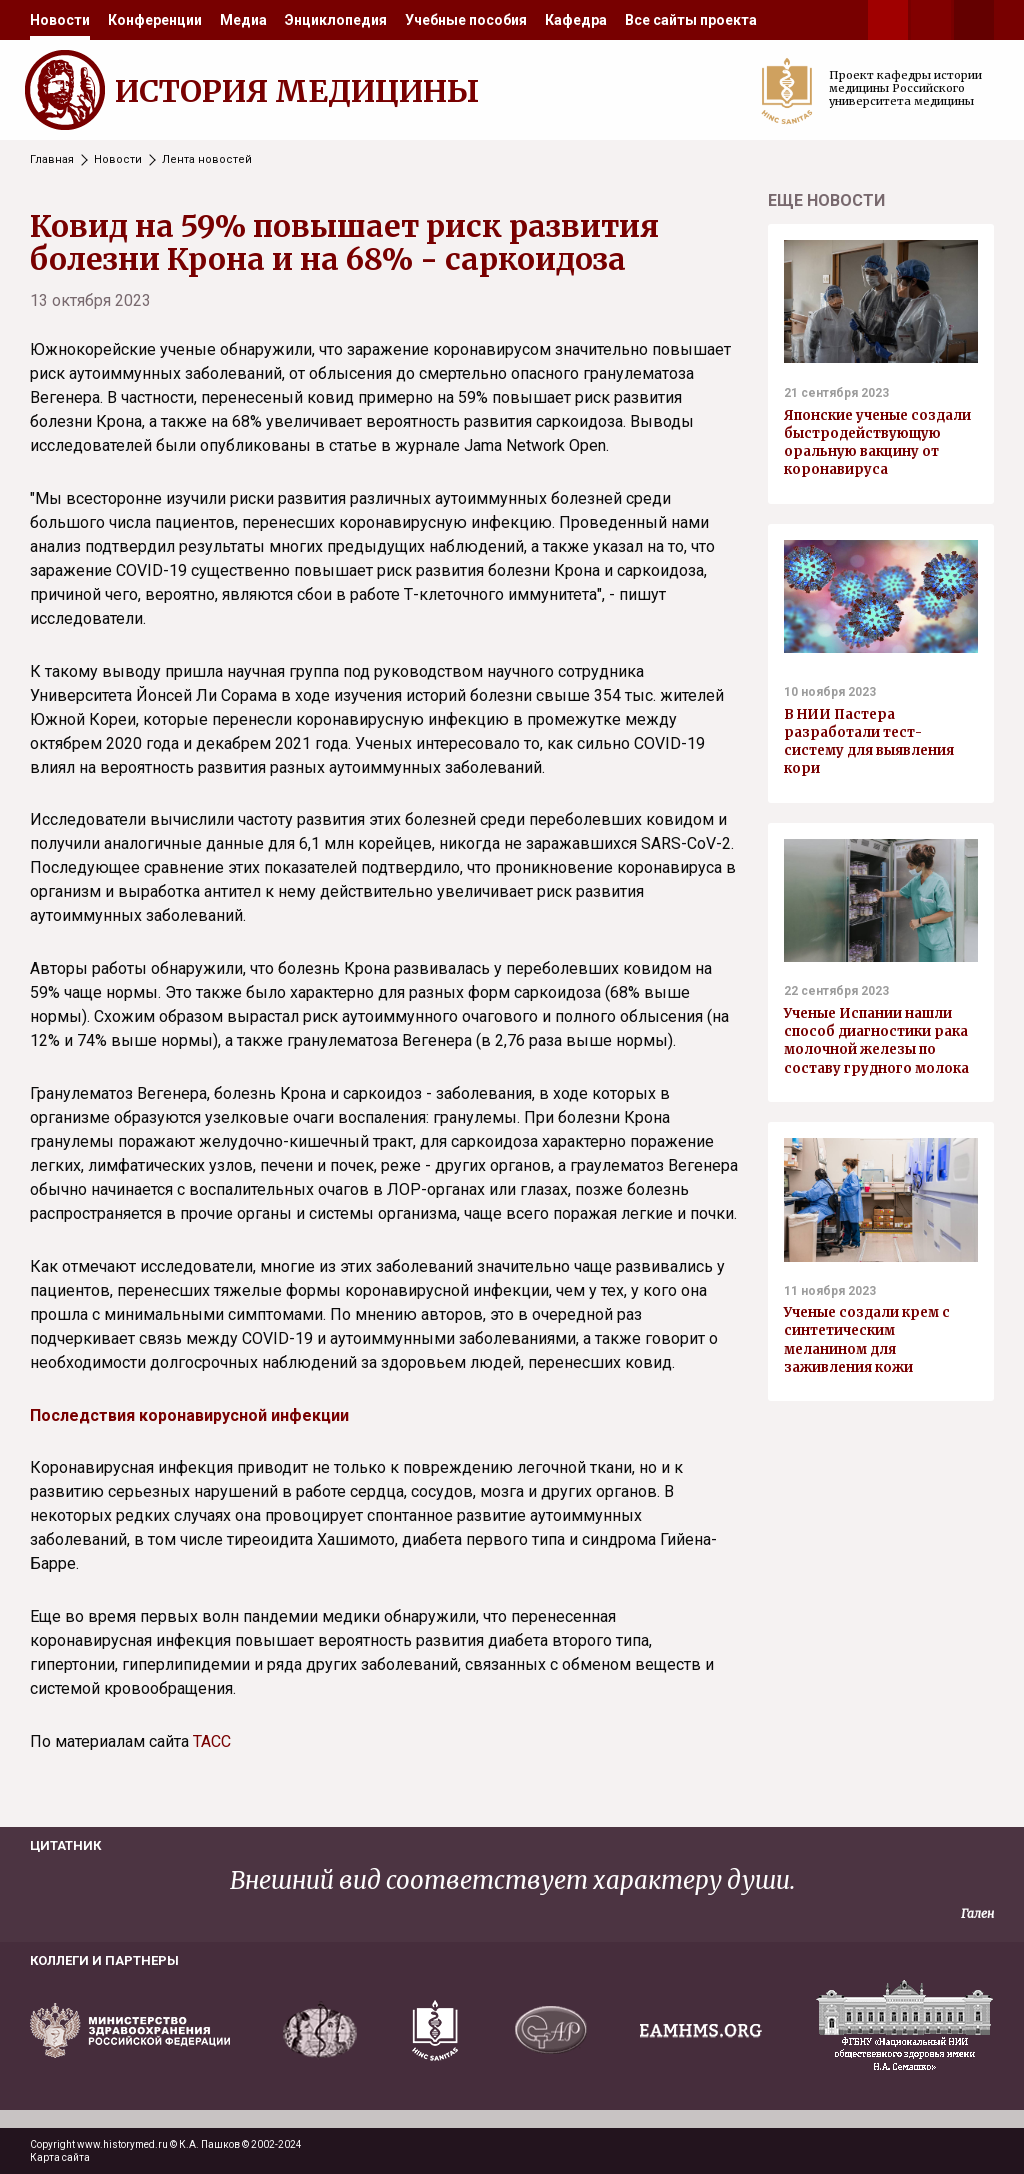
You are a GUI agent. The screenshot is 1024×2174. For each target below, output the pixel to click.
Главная (52, 159)
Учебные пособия (466, 20)
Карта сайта (60, 2157)
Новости (60, 20)
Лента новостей (207, 159)
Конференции (155, 20)
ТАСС (212, 1741)
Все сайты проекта (691, 20)
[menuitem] (60, 20)
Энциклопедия (336, 20)
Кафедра (576, 20)
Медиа (243, 20)
